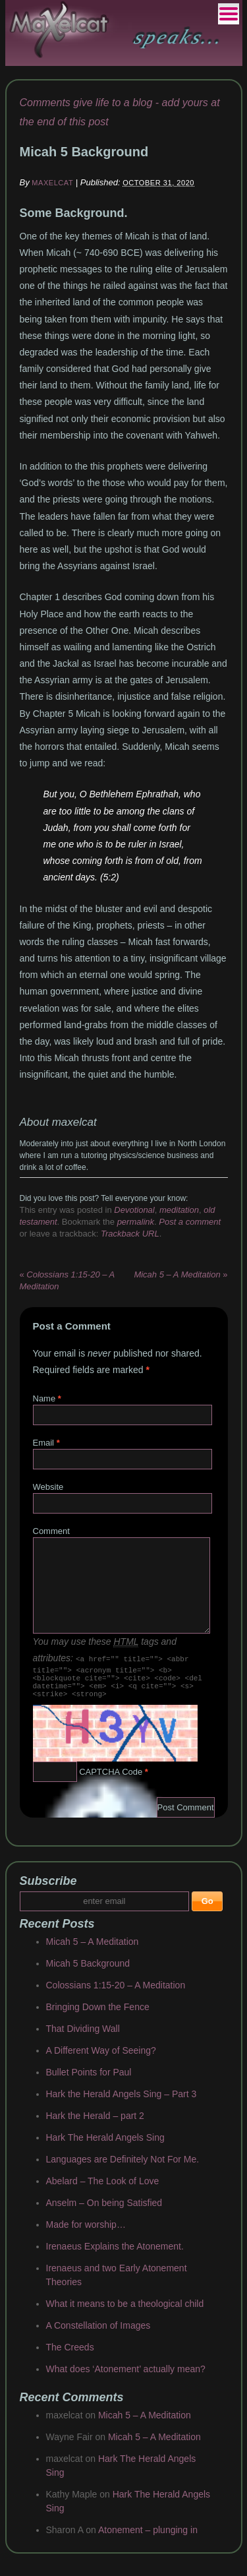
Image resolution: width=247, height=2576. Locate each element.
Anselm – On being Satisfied (104, 2210)
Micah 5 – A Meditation (92, 1949)
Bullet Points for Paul (89, 2080)
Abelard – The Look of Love (102, 2189)
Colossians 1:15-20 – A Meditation (116, 1993)
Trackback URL (130, 1234)
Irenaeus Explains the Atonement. (115, 2254)
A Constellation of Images (98, 2333)
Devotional (134, 1210)
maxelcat (52, 183)
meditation (179, 1210)
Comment (51, 1531)
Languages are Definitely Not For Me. (123, 2167)
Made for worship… (86, 2232)
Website (48, 1487)
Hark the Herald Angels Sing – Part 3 (121, 2102)
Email (44, 1443)
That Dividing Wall (83, 2036)
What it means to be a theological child (125, 2311)
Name (44, 1398)
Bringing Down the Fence (98, 2014)
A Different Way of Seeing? (101, 2058)
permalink (135, 1222)
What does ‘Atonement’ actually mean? (126, 2377)
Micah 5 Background (88, 1971)
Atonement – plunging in (148, 2537)
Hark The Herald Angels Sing (105, 2145)
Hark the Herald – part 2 (95, 2123)
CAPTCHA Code (110, 1780)
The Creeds (70, 2355)
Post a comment (190, 1222)
